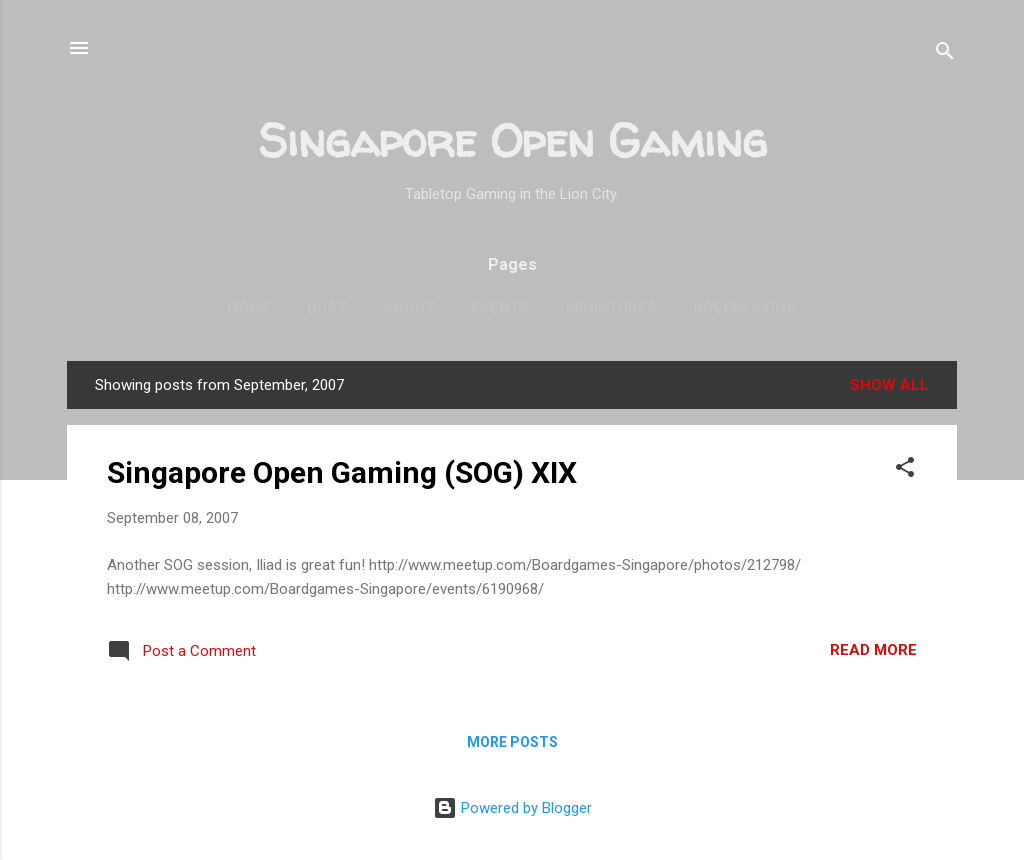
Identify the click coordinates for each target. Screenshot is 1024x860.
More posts (512, 742)
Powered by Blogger (512, 808)
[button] (905, 470)
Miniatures (611, 308)
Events (500, 308)
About (409, 308)
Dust (327, 308)
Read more (873, 650)
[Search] (945, 54)
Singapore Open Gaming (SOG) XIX (342, 472)
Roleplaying (745, 308)
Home (249, 308)
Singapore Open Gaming (512, 140)
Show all (889, 385)
